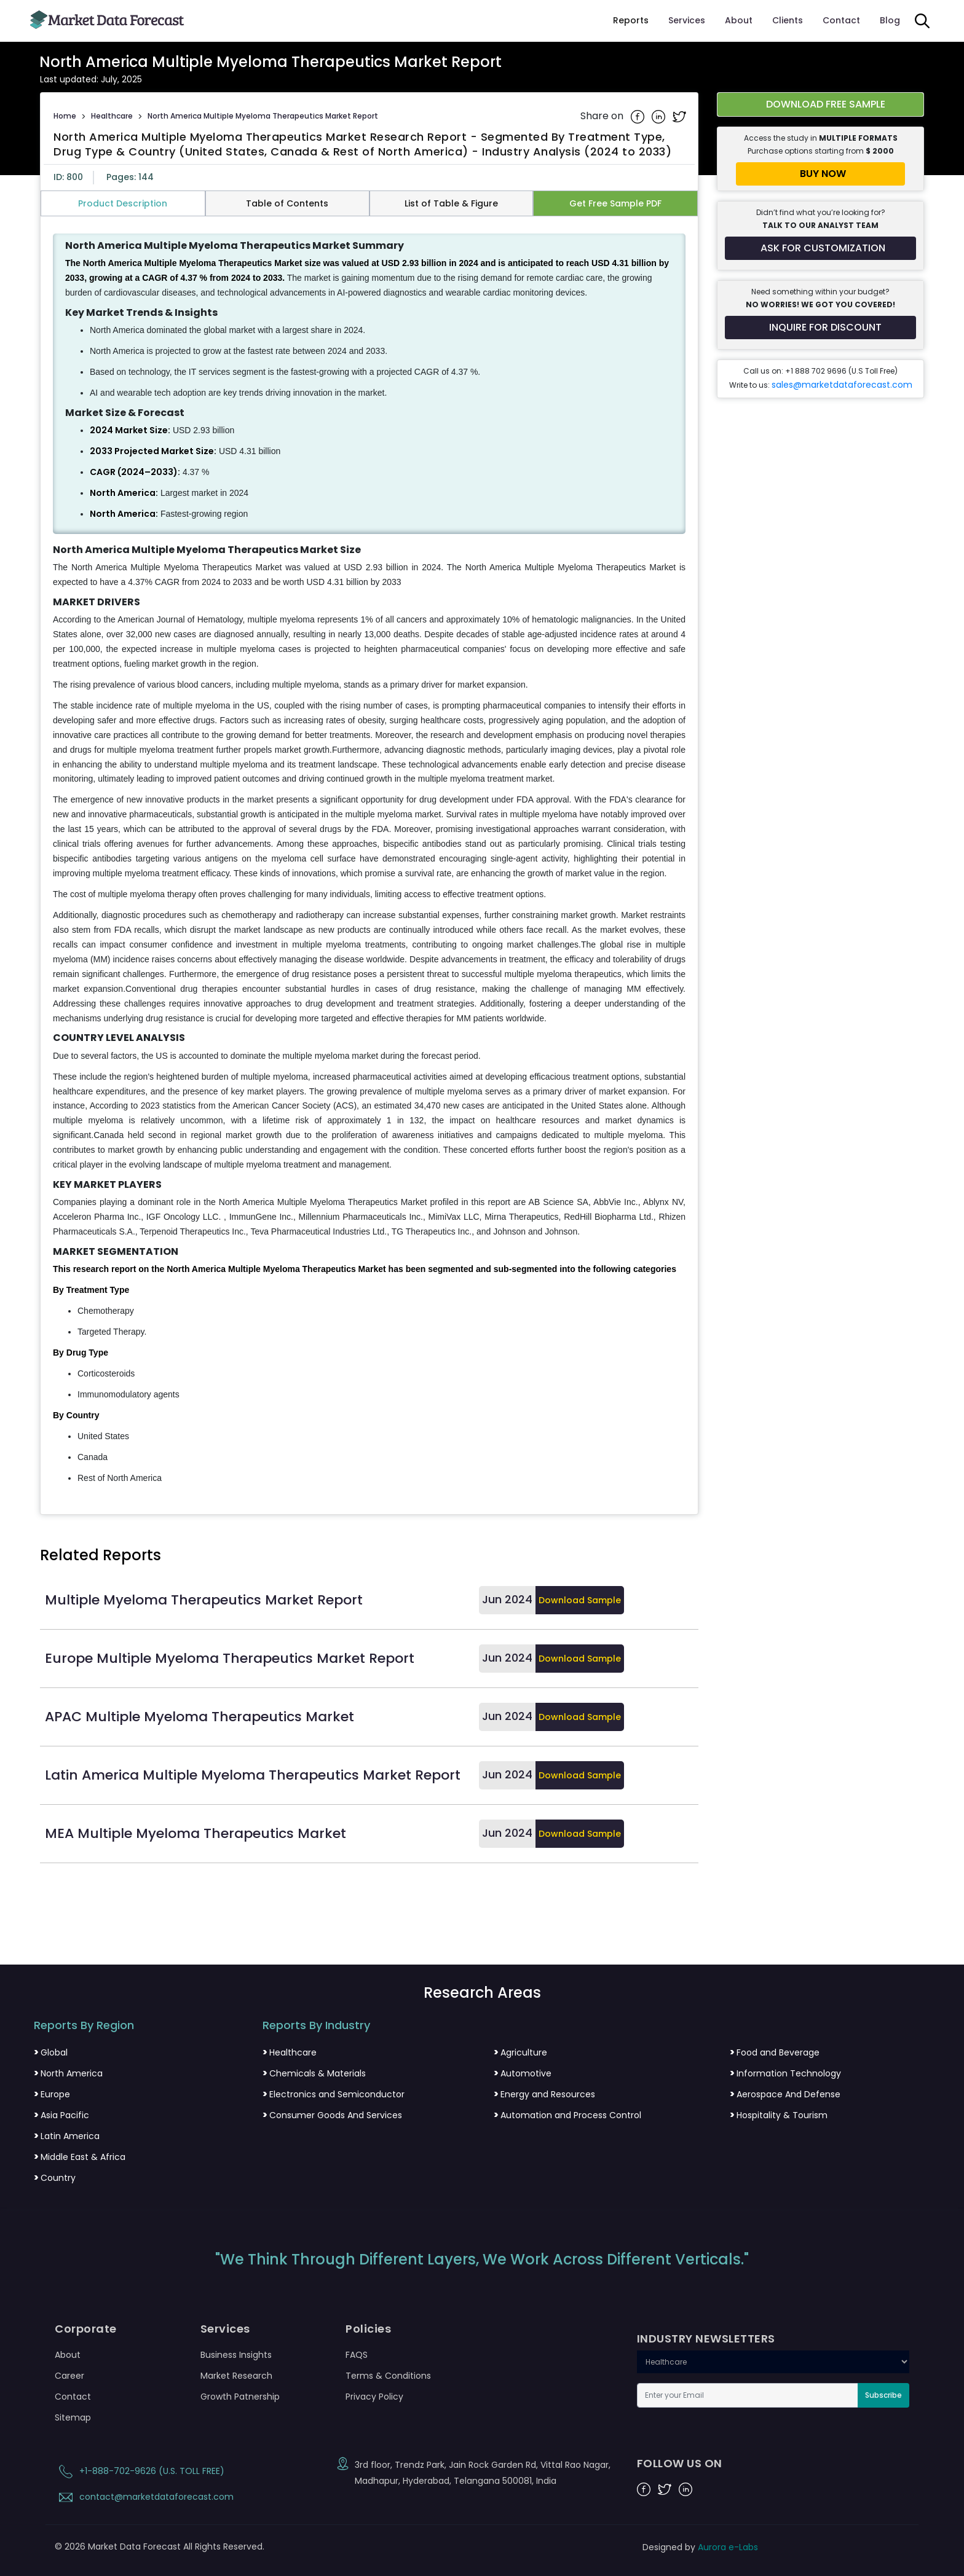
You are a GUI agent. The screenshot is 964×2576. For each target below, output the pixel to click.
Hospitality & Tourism (779, 2115)
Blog (890, 20)
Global (51, 2052)
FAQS (357, 2355)
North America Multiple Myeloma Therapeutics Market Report (263, 116)
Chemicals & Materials (314, 2073)
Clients (787, 20)
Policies (368, 2329)
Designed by (700, 2547)
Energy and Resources (544, 2094)
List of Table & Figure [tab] (451, 203)
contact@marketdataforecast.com (144, 2497)
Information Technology (785, 2073)
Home (64, 116)
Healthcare (112, 116)
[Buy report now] (820, 174)
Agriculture (520, 2052)
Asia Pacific (61, 2115)
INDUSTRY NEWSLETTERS (706, 2339)
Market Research (236, 2376)
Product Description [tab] (122, 203)
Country (55, 2178)
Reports (631, 20)
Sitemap (73, 2417)
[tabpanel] (369, 860)
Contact (841, 20)
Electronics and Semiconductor (334, 2094)
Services (686, 20)
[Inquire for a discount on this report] (820, 327)
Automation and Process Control (567, 2115)
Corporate (86, 2329)
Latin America (67, 2136)
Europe (52, 2094)
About (739, 20)
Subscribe (883, 2395)
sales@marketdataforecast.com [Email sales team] (842, 385)
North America (68, 2073)
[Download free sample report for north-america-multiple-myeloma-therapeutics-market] (820, 104)
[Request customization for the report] (820, 248)
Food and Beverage (775, 2052)
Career (69, 2376)
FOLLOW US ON (679, 2463)
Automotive (522, 2073)
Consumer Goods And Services (332, 2115)
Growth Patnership (240, 2396)
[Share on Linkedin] (660, 116)
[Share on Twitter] (679, 116)
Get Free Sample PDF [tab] (615, 203)
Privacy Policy (374, 2396)
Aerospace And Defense (785, 2094)
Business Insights (236, 2355)
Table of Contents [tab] (287, 203)
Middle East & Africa (79, 2157)
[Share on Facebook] (639, 116)
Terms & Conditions (388, 2376)
